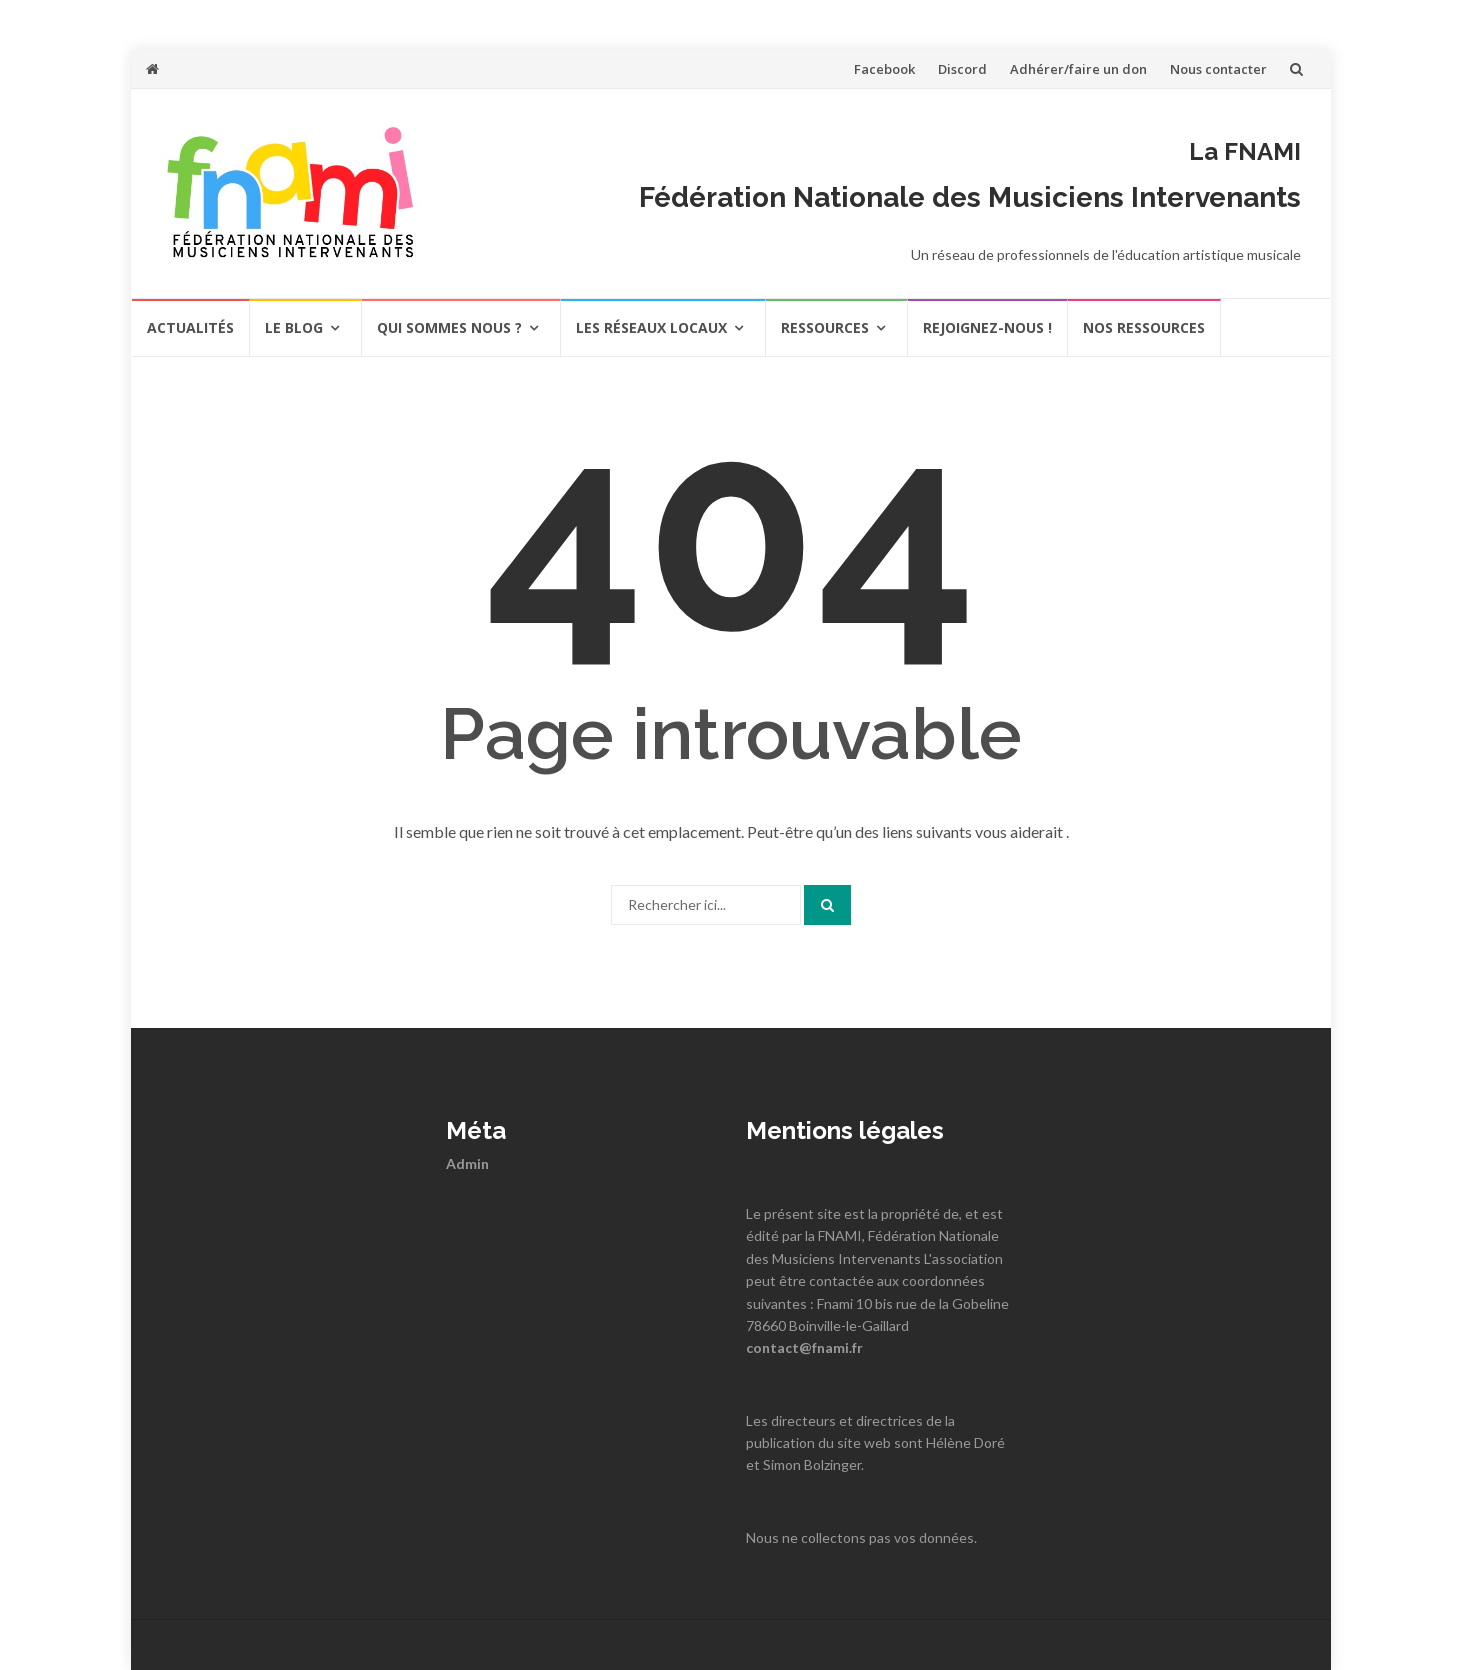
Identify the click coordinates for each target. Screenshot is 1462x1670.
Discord (962, 69)
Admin (467, 1163)
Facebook (884, 69)
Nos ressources (1144, 327)
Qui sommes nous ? (449, 327)
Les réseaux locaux (651, 327)
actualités (190, 327)
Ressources (825, 327)
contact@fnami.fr (804, 1347)
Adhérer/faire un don (1078, 69)
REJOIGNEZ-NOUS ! (987, 327)
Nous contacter (1218, 69)
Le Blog (294, 327)
